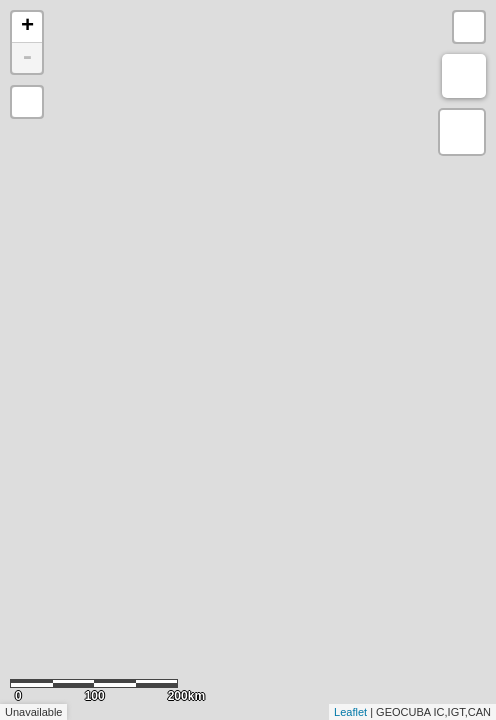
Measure (464, 76)
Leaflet (350, 712)
